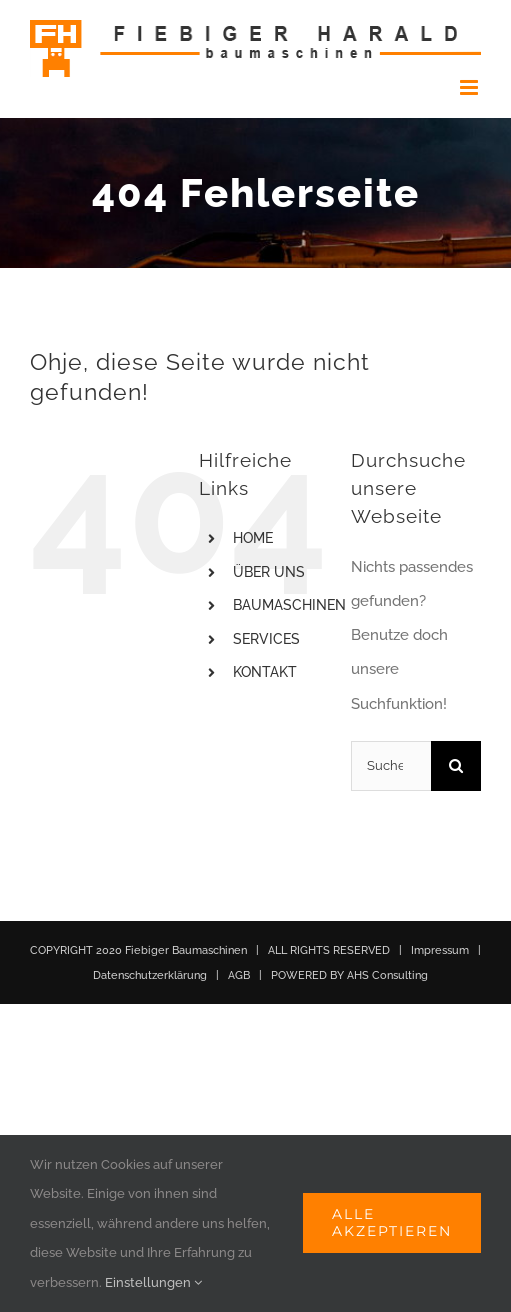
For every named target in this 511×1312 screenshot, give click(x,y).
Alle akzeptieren (392, 1222)
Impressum (440, 950)
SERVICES (266, 639)
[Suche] (456, 766)
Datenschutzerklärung (150, 975)
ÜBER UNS (269, 572)
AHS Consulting (387, 975)
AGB (239, 975)
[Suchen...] (391, 766)
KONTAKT (265, 672)
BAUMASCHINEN (289, 605)
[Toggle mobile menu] (470, 87)
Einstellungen (153, 1282)
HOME (253, 538)
